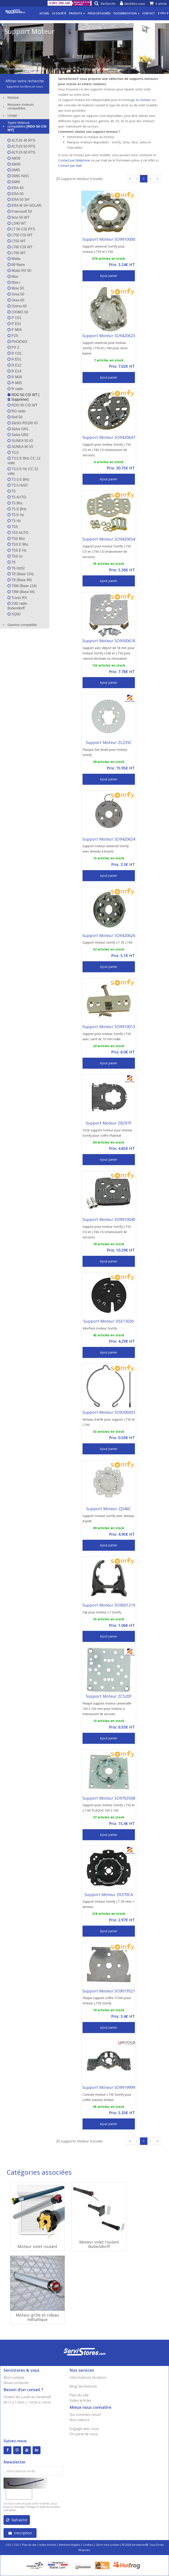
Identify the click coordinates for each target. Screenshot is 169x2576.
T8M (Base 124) (22, 586)
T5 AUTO (16, 497)
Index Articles (47, 2545)
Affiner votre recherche (25, 81)
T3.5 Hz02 (17, 485)
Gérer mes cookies (107, 2545)
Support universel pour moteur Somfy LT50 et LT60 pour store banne (105, 348)
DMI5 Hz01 (18, 176)
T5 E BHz (17, 509)
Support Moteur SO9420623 (108, 335)
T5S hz (15, 556)
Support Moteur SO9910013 (108, 1026)
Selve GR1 (18, 429)
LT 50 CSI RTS (21, 229)
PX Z (13, 347)
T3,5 (12, 452)
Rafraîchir (17, 2520)
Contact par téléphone (74, 160)
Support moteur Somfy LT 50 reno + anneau (109, 1904)
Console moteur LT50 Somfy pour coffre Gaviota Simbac (107, 2097)
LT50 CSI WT (20, 235)
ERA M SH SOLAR (24, 205)
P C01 (14, 318)
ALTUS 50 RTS (21, 146)
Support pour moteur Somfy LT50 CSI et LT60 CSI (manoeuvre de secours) (107, 449)
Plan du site (79, 2395)
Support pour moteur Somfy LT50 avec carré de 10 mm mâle (107, 1036)
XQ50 (13, 614)
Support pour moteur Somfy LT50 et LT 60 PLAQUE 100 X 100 (109, 1807)
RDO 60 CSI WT (22, 405)
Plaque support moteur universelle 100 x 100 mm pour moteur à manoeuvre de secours (107, 1708)
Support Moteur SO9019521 (108, 1991)
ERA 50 (15, 194)
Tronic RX (17, 598)
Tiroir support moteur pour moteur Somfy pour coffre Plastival (107, 1133)
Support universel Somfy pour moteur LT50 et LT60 (104, 249)
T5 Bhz (15, 503)
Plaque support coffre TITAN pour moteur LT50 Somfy (107, 2000)
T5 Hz (14, 521)
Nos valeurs (79, 2419)
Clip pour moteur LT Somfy (102, 1612)
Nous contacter (16, 2382)
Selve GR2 (18, 435)
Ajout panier (108, 276)
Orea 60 (15, 300)
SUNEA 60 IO (20, 447)
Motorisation (13, 69)
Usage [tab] (9, 115)
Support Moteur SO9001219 (108, 1605)
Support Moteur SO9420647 (108, 437)
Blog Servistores (83, 2386)
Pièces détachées (99, 13)
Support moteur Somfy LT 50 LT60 (107, 942)
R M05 (14, 383)
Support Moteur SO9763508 (108, 1798)
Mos (12, 276)
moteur (145, 100)
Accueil (44, 13)
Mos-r (13, 282)
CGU (16, 2545)
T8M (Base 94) (21, 592)
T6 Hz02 (16, 568)
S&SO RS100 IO (22, 423)
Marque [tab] (10, 97)
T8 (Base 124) (20, 574)
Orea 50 (15, 294)
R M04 (14, 377)
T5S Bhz (16, 539)
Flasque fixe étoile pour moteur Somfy (105, 752)
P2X (12, 336)
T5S (12, 527)
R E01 (14, 359)
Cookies (88, 2545)
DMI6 (13, 182)
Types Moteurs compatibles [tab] (24, 126)
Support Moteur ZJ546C (108, 1508)
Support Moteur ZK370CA (108, 1894)
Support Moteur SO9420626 (108, 935)
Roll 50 (14, 417)
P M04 (14, 330)
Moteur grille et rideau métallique (37, 2317)
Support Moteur (37, 69)
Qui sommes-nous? (85, 2414)
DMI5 (13, 170)
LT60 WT (16, 253)
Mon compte (14, 2377)
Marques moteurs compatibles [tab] (18, 106)
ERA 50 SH (18, 199)
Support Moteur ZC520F (109, 1696)
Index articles (80, 2400)
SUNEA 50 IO (20, 441)
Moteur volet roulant (37, 2246)
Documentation (127, 13)
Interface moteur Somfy (100, 1328)
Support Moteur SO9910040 (108, 1219)
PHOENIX (17, 342)
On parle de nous (84, 2433)
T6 (11, 562)
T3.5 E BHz (18, 479)
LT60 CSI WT (20, 247)
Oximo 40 (17, 306)
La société (59, 13)
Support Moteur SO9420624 (108, 839)
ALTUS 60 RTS (21, 152)
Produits (77, 13)
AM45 (13, 164)
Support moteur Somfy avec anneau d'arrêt (108, 1518)
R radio (15, 389)
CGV (8, 2545)
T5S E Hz (17, 550)
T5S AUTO (17, 533)
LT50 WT (16, 241)
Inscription (20, 2533)
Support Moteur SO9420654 (108, 539)
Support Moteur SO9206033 (108, 1412)
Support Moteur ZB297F (109, 1123)
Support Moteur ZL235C (109, 742)
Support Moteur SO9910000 (108, 239)
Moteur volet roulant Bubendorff (99, 2244)
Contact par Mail (70, 165)
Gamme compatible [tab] (19, 625)
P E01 (14, 324)
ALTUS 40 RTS (21, 140)
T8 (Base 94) (19, 580)
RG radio (16, 411)
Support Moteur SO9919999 (108, 2087)
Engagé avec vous (84, 2428)
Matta (13, 259)
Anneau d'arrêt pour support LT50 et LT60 (109, 1422)
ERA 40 (15, 188)
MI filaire (16, 265)
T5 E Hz (15, 515)
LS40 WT (16, 223)
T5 (11, 491)
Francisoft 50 (19, 211)
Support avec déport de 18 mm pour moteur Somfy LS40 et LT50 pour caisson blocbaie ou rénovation (108, 653)
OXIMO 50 (17, 312)
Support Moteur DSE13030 (108, 1321)
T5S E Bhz (17, 544)
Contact (148, 13)
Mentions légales (69, 2545)
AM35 (13, 158)
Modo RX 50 (19, 270)
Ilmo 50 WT (18, 217)
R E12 (14, 365)
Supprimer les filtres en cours (24, 86)
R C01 (14, 353)
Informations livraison (88, 2377)
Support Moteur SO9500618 (108, 640)
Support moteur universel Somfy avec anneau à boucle (106, 848)
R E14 (14, 371)
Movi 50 (15, 288)
